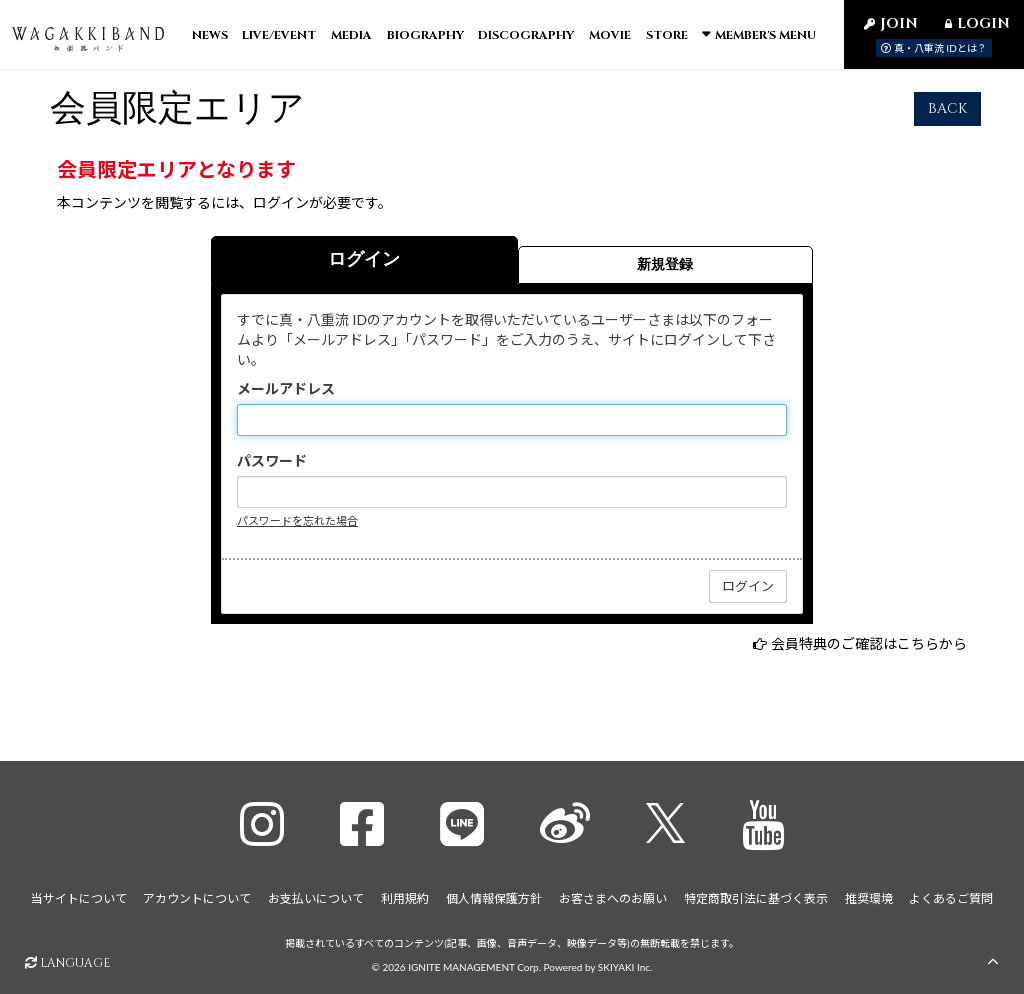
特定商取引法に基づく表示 (756, 898)
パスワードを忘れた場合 (297, 533)
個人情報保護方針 (494, 898)
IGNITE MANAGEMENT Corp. (474, 966)
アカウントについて (197, 898)
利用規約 (405, 898)
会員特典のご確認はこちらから (869, 656)
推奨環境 (869, 898)
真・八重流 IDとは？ (934, 48)
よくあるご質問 (951, 898)
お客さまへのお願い (613, 898)
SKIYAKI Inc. (625, 966)
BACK (947, 121)
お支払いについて (316, 898)
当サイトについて (79, 898)
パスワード (272, 473)
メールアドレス (286, 401)
